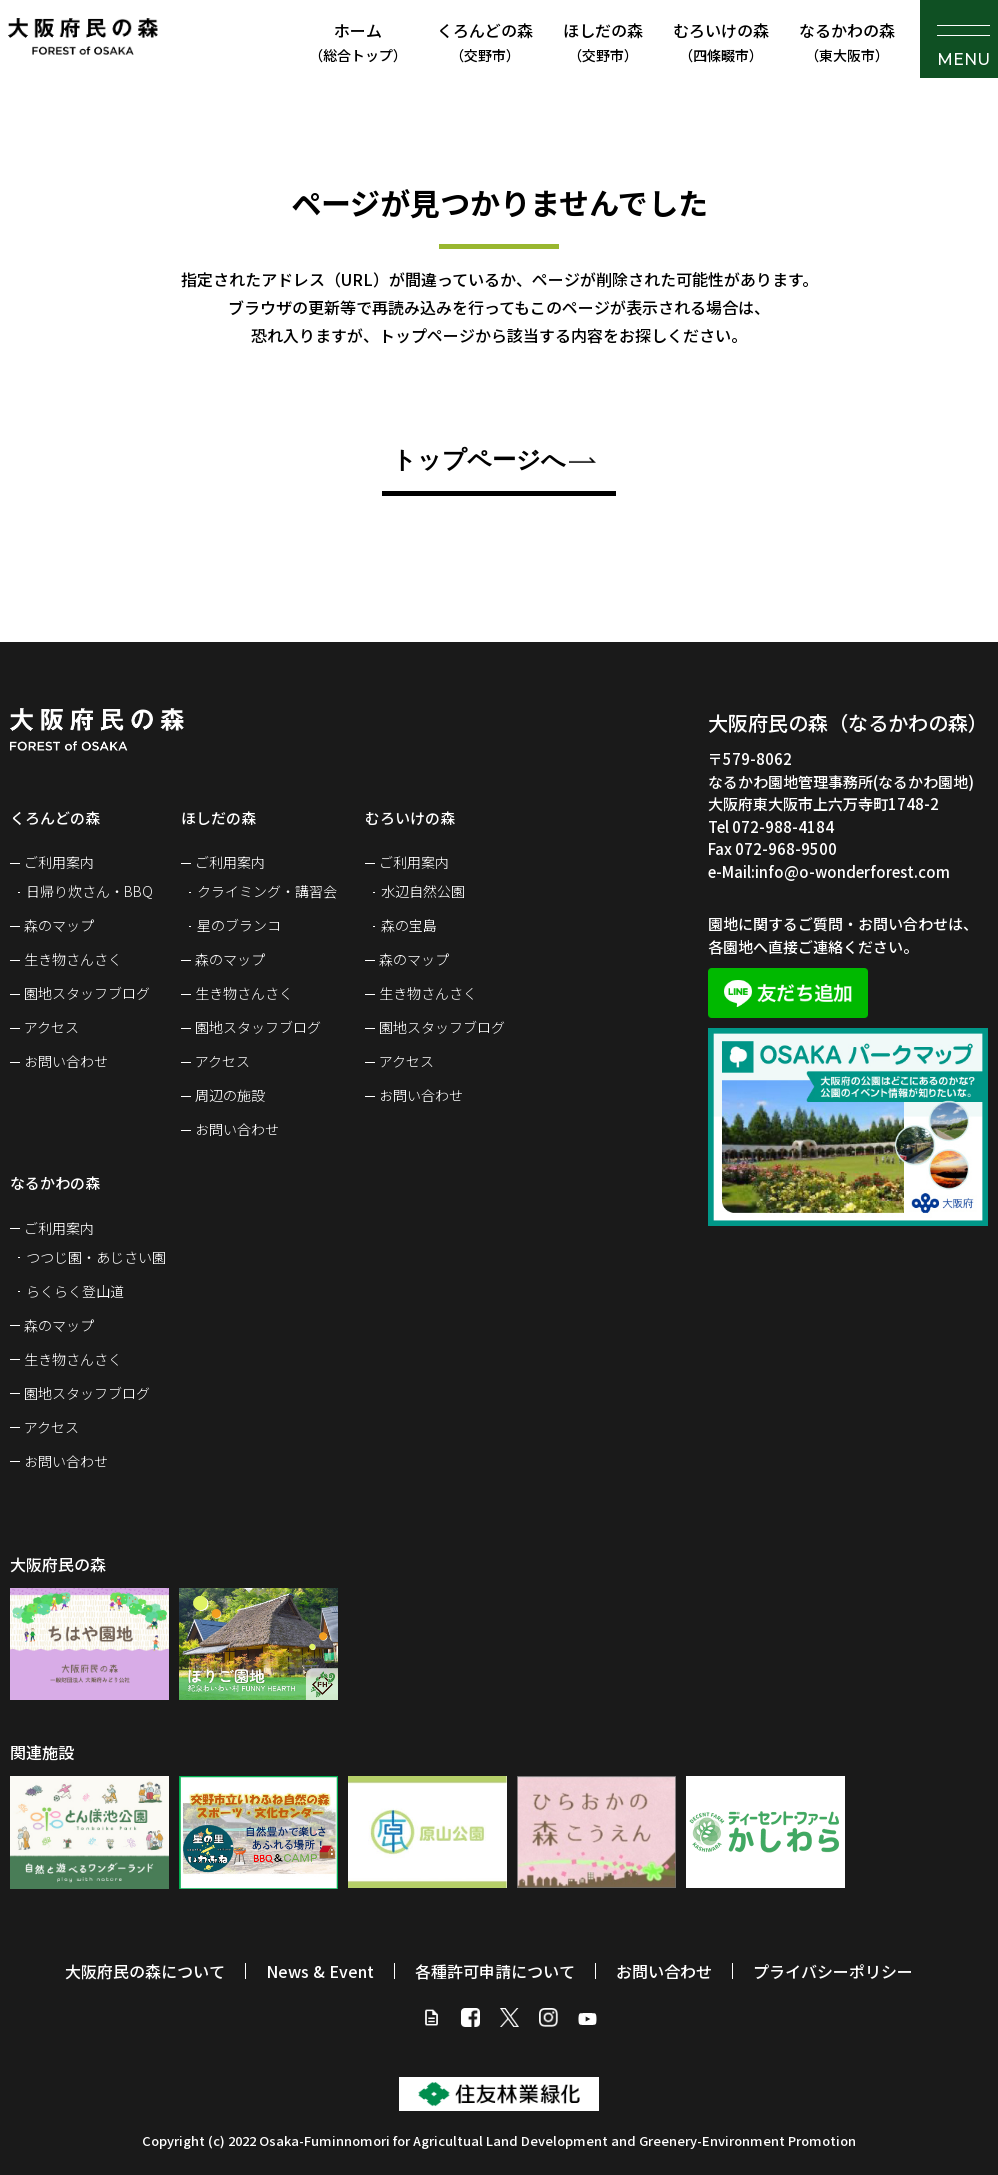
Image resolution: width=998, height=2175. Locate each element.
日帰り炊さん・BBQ (89, 891)
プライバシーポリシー (833, 1971)
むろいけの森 (721, 41)
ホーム (358, 41)
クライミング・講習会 (267, 891)
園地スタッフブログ (87, 993)
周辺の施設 (230, 1095)
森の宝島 (409, 925)
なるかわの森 (847, 41)
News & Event (320, 1971)
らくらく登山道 (75, 1291)
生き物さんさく (73, 959)
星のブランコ (239, 925)
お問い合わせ (66, 1061)
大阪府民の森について (145, 1971)
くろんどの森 (485, 41)
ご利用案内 (59, 862)
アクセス (51, 1027)
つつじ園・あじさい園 (96, 1257)
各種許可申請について (495, 1971)
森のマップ (59, 925)
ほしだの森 (603, 41)
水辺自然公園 (423, 891)
